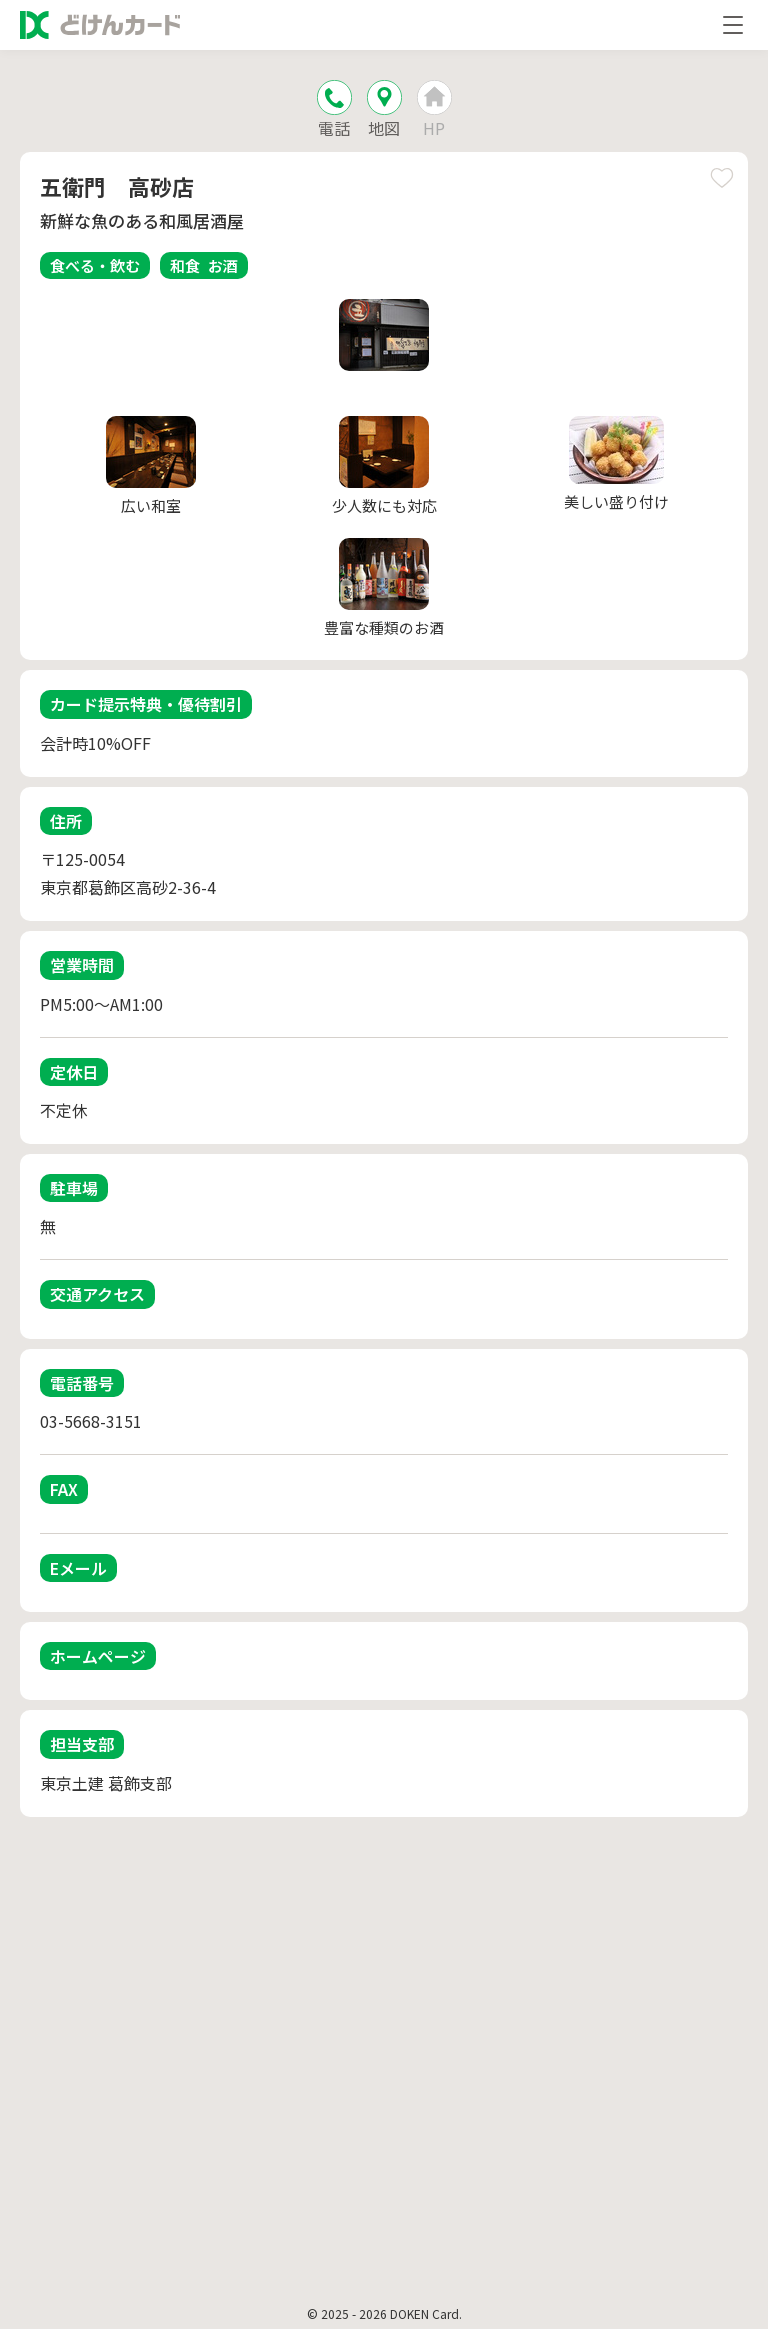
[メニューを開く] (733, 25)
